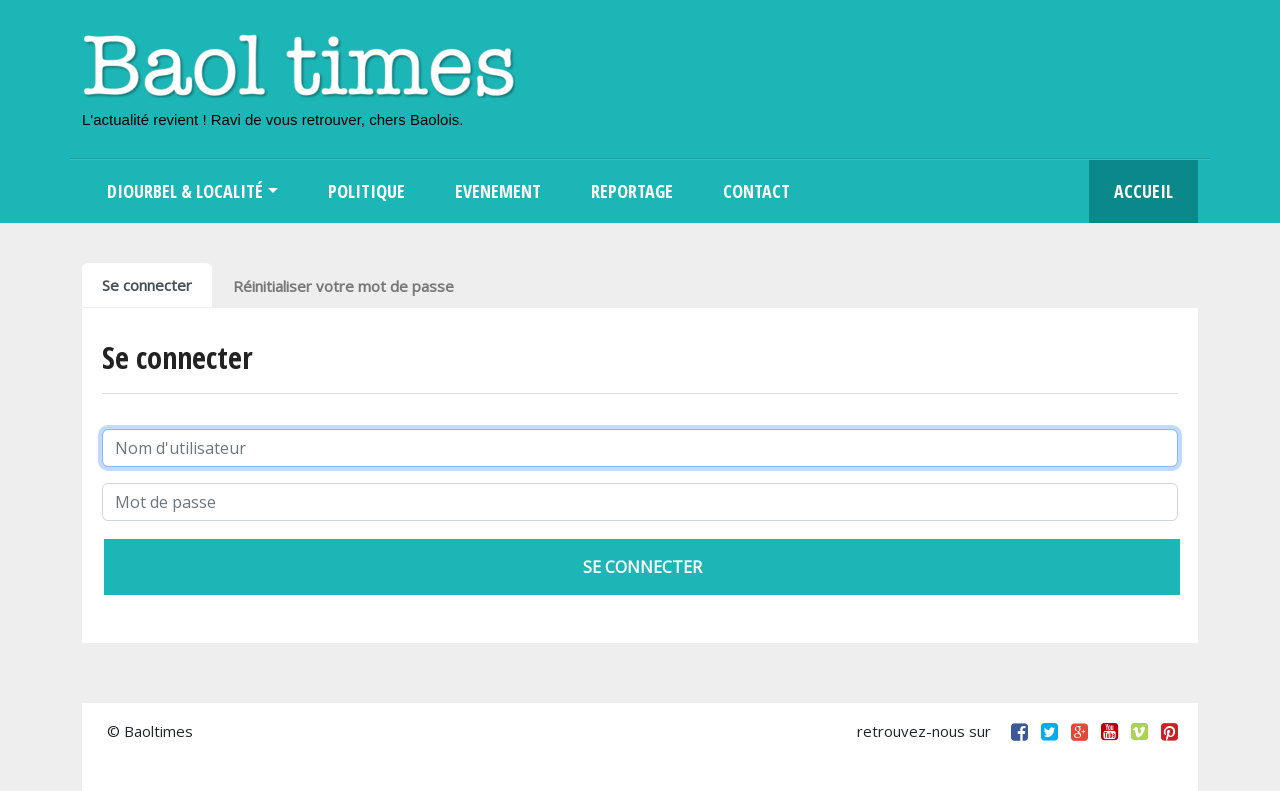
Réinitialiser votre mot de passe (343, 286)
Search (840, 191)
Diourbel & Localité (185, 191)
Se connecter (147, 285)
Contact (756, 191)
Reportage (632, 191)
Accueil (1143, 191)
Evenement (498, 191)
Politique (366, 191)
